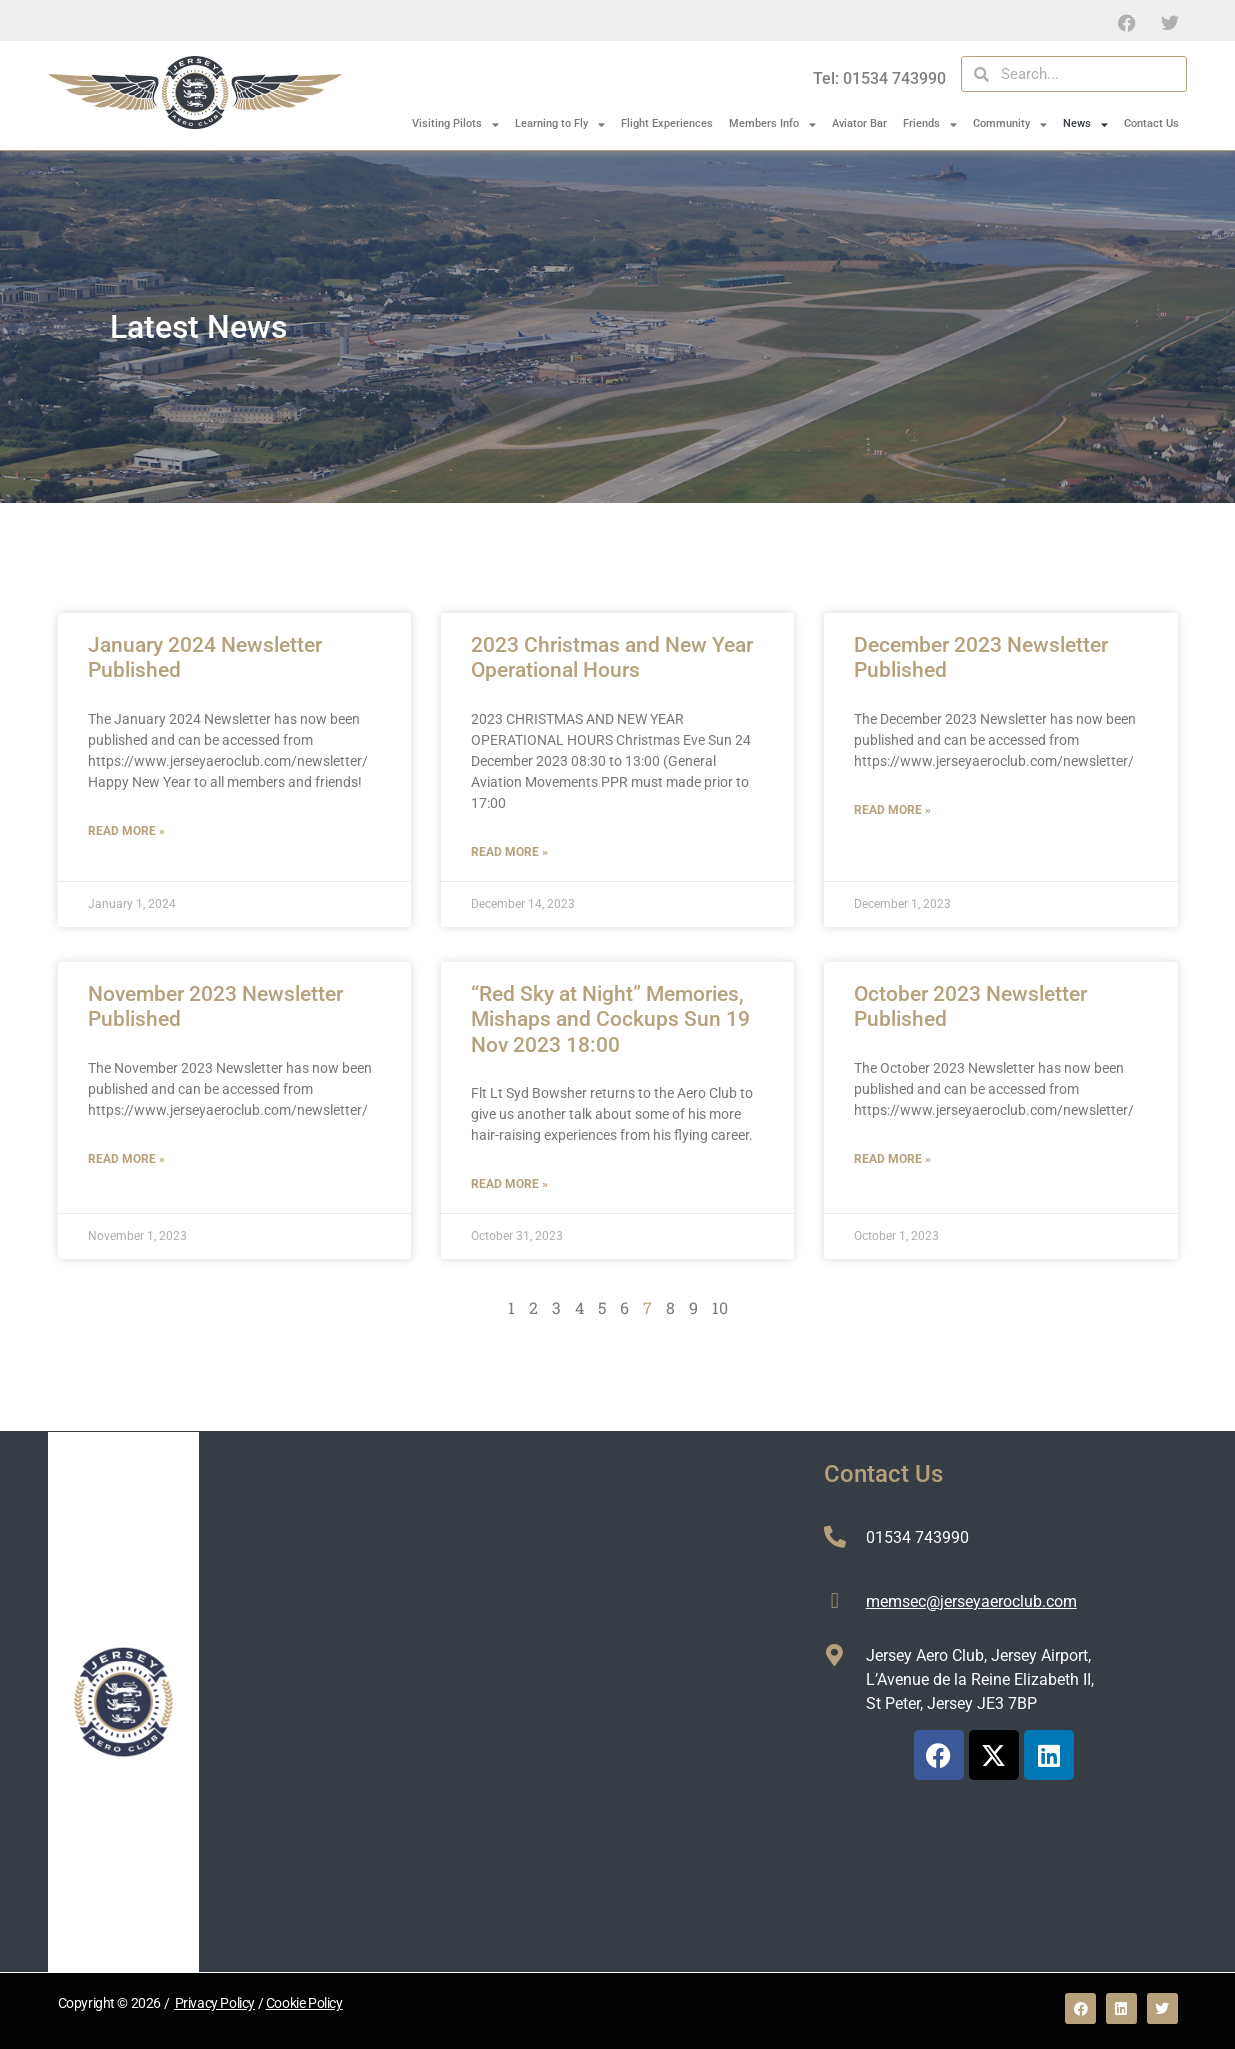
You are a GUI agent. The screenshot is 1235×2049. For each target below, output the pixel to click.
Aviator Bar (859, 123)
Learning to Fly (560, 124)
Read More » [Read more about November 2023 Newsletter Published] (126, 1159)
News (1085, 124)
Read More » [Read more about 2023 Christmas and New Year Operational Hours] (509, 852)
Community (1010, 124)
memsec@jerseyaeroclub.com (971, 1601)
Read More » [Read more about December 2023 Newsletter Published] (892, 810)
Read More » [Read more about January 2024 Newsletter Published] (126, 831)
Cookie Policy (304, 2003)
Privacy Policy (215, 2003)
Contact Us (1151, 123)
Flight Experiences (667, 123)
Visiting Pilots (455, 124)
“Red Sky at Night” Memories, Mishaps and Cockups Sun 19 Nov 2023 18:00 (610, 1019)
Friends (930, 124)
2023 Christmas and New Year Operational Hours (612, 657)
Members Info (772, 124)
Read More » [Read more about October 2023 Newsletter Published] (892, 1159)
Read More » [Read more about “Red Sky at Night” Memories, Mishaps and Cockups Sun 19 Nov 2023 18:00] (509, 1184)
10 (720, 1307)
